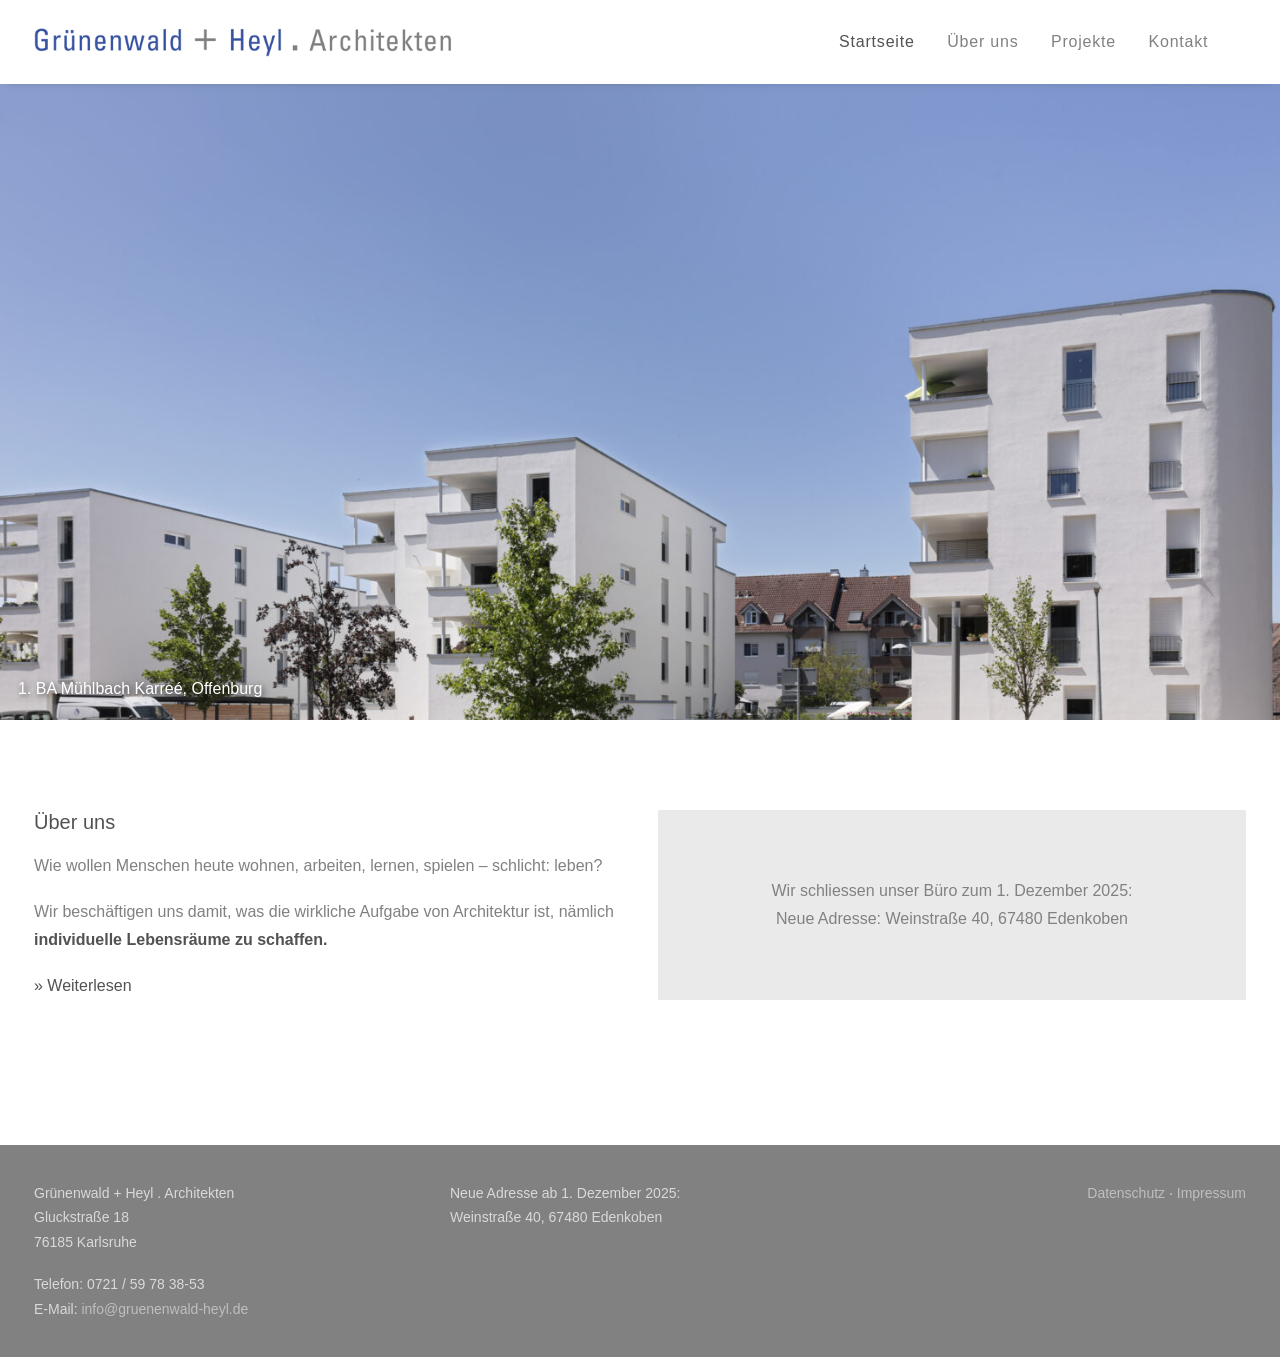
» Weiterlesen (83, 985)
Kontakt (1178, 41)
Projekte (1083, 41)
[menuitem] (884, 42)
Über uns (982, 41)
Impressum (1211, 1193)
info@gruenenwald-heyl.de (164, 1309)
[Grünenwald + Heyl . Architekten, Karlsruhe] (243, 42)
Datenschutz (1126, 1193)
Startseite (877, 41)
